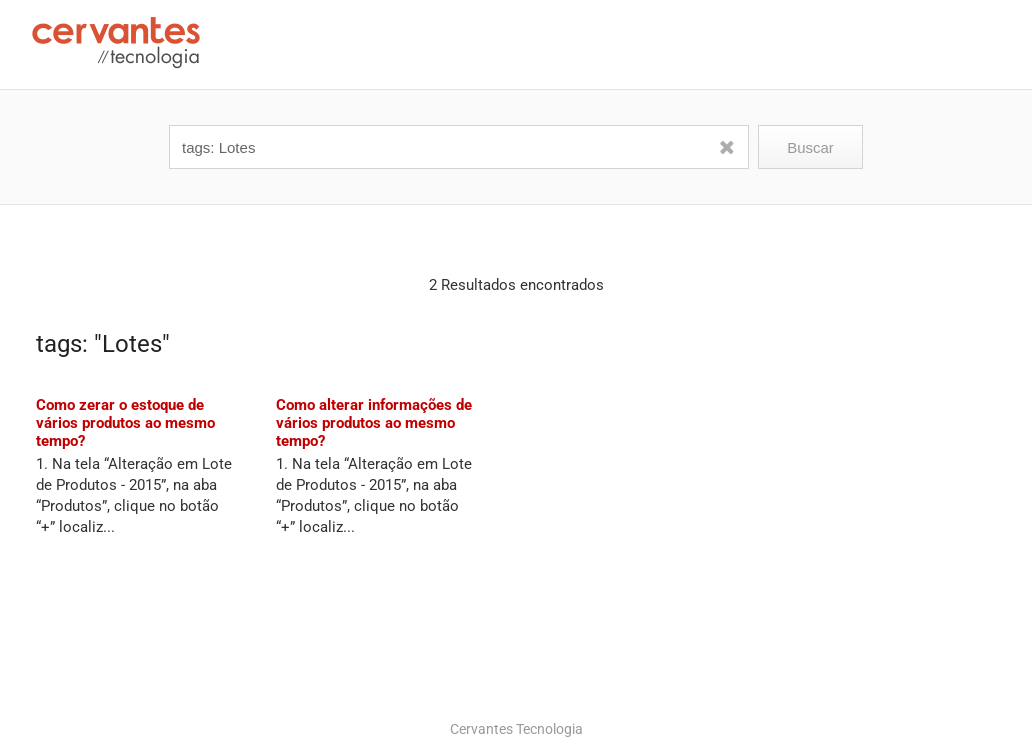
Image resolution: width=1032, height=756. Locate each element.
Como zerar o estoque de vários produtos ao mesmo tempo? (125, 423)
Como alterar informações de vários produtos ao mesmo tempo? (374, 423)
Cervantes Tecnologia (516, 729)
